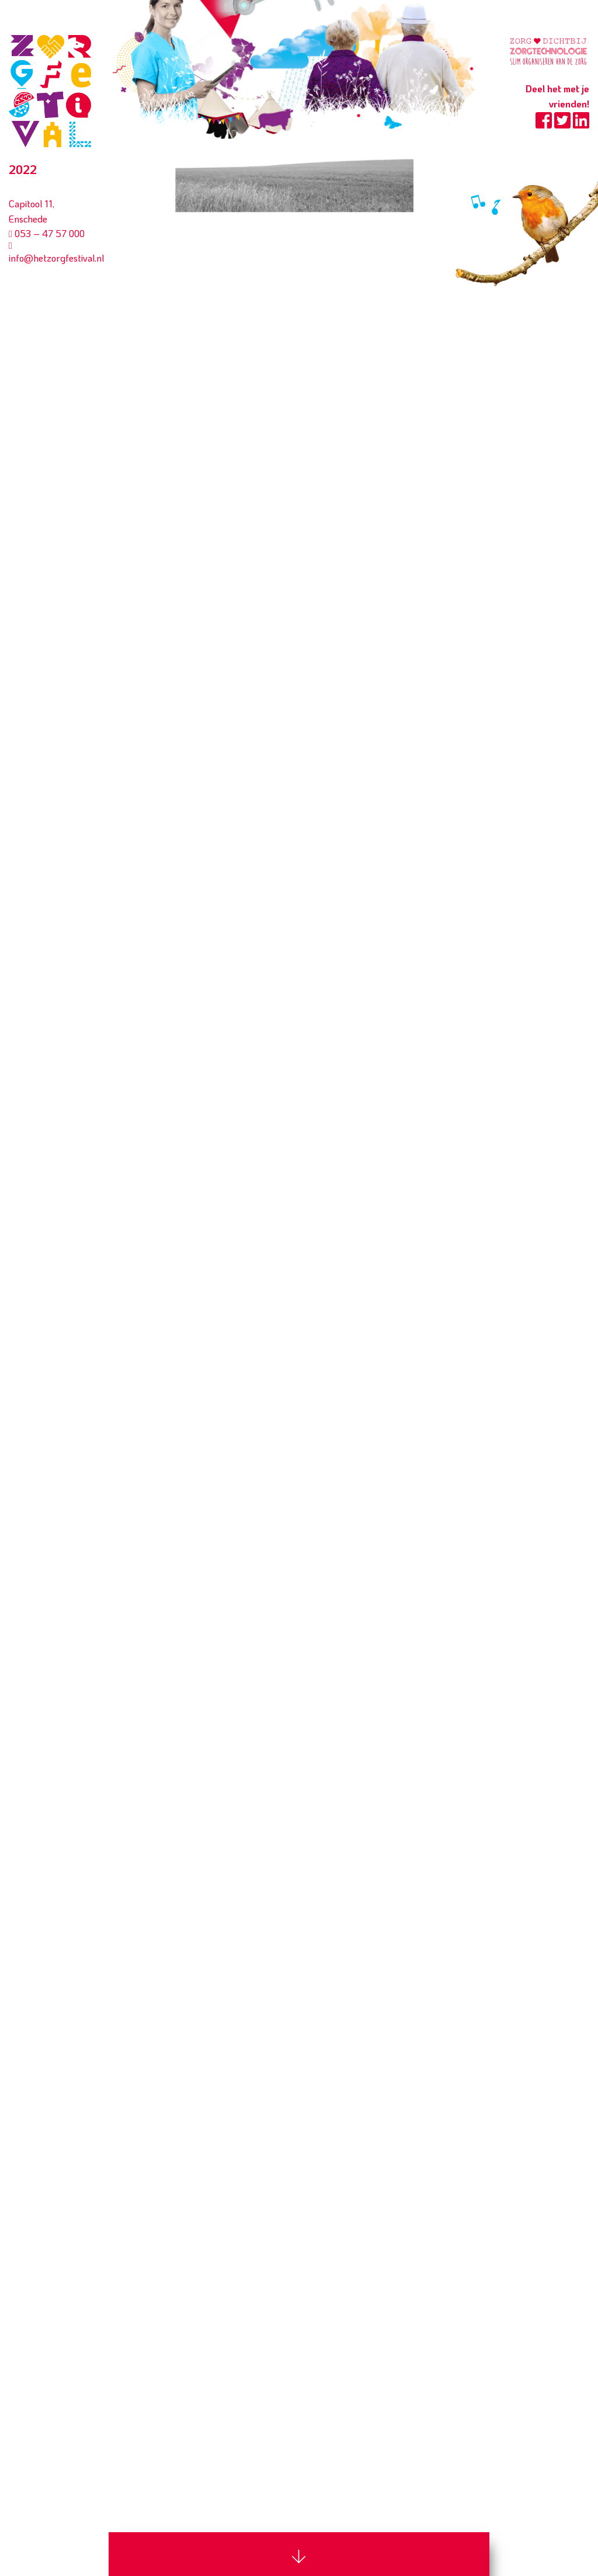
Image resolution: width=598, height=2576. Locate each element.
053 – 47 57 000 (47, 233)
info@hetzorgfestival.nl (56, 252)
